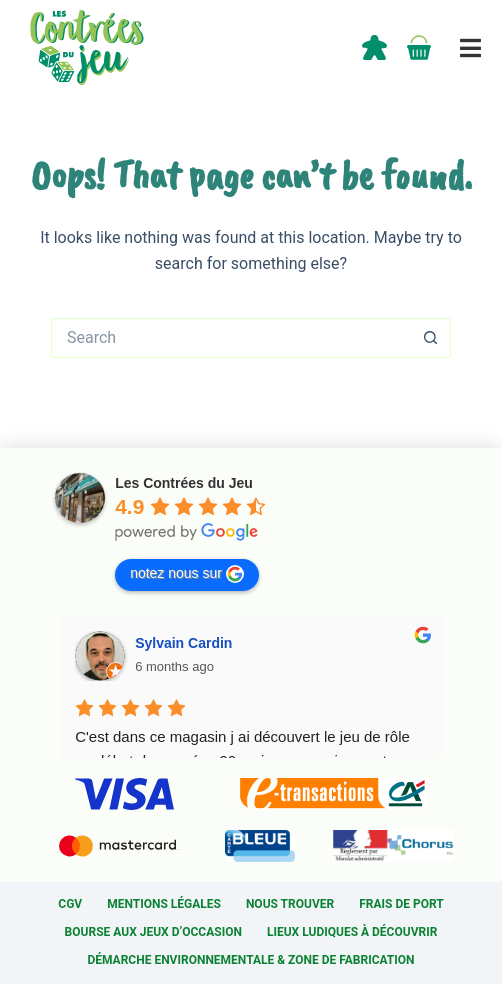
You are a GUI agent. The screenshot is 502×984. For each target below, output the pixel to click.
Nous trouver (290, 904)
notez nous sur (187, 574)
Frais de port (401, 904)
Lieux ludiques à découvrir (352, 932)
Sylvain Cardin (183, 643)
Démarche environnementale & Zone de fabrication (250, 960)
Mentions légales (164, 904)
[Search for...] (231, 338)
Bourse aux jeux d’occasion (153, 932)
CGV (70, 904)
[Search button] (431, 338)
